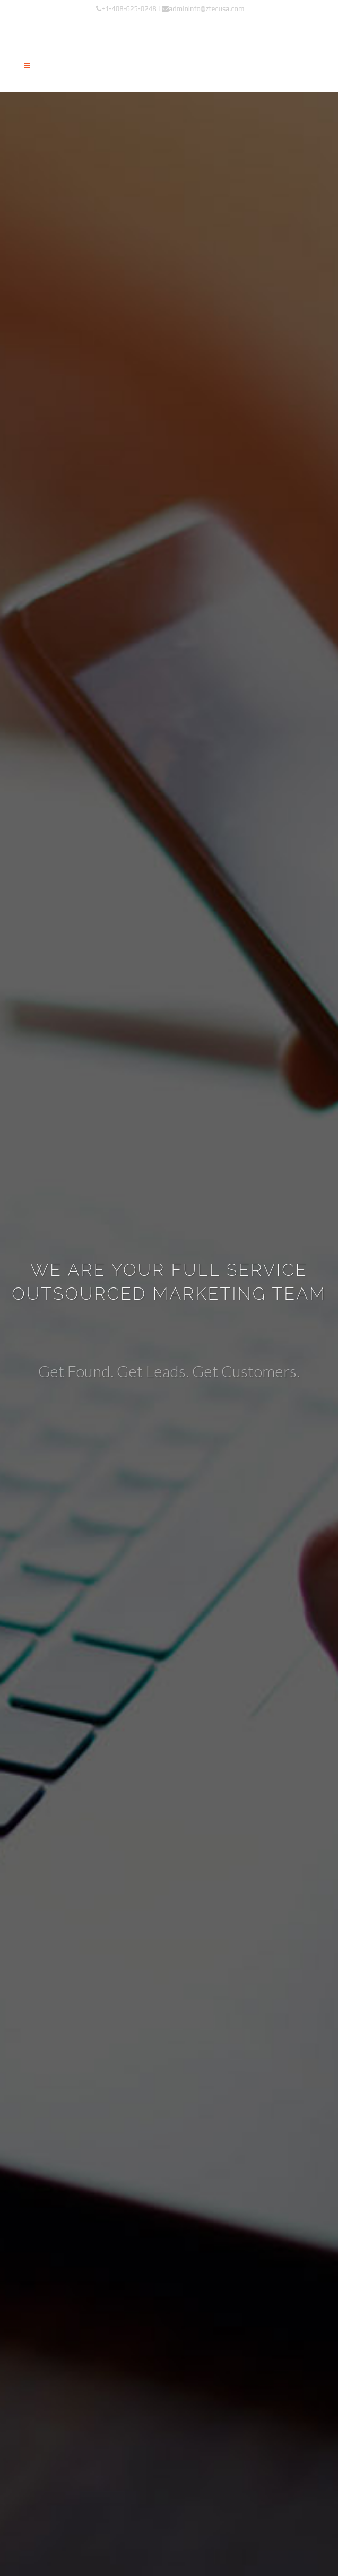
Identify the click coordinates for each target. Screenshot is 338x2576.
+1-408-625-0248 (126, 9)
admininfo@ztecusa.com (203, 9)
